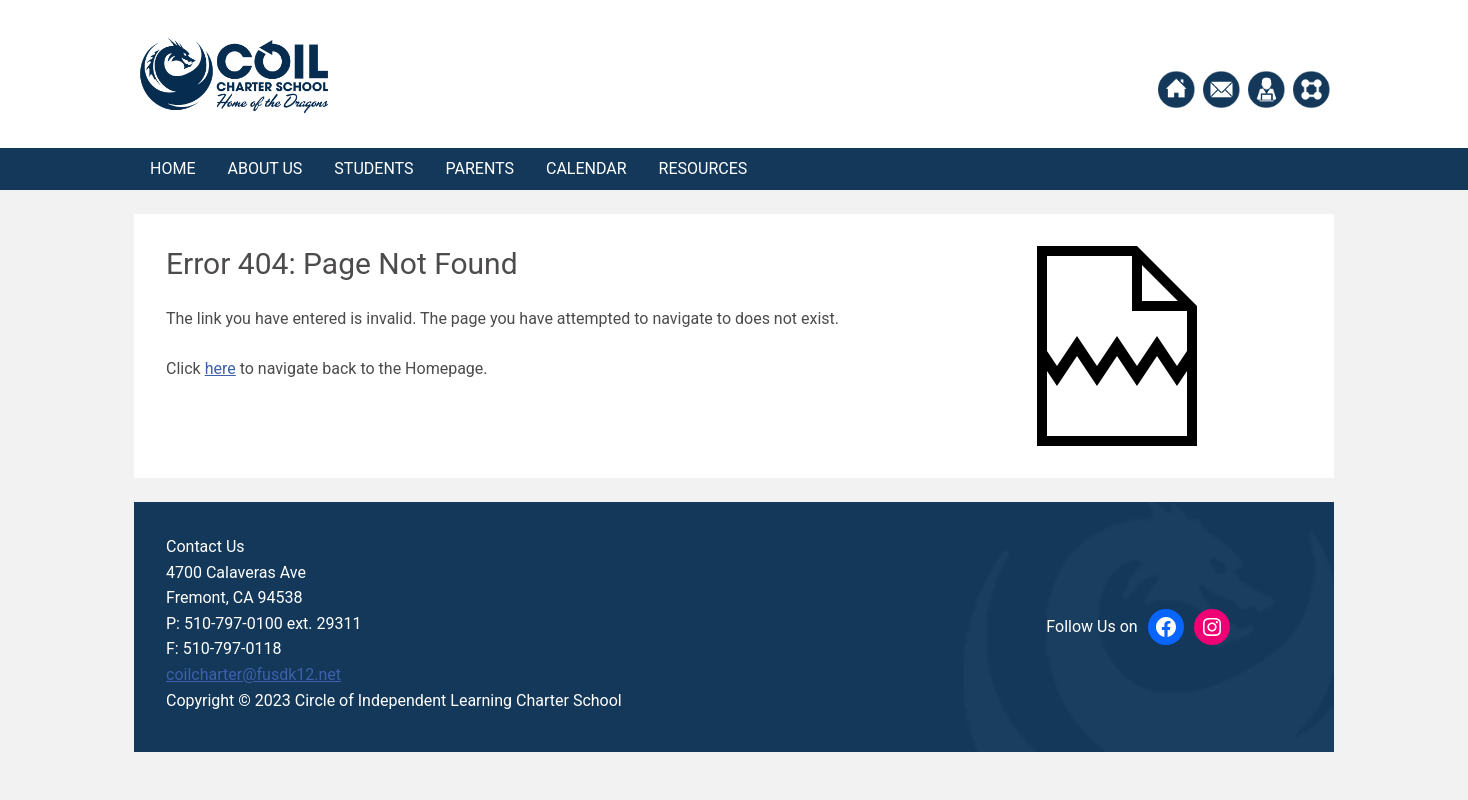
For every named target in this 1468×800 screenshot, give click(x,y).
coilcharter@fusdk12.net (253, 674)
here (220, 368)
